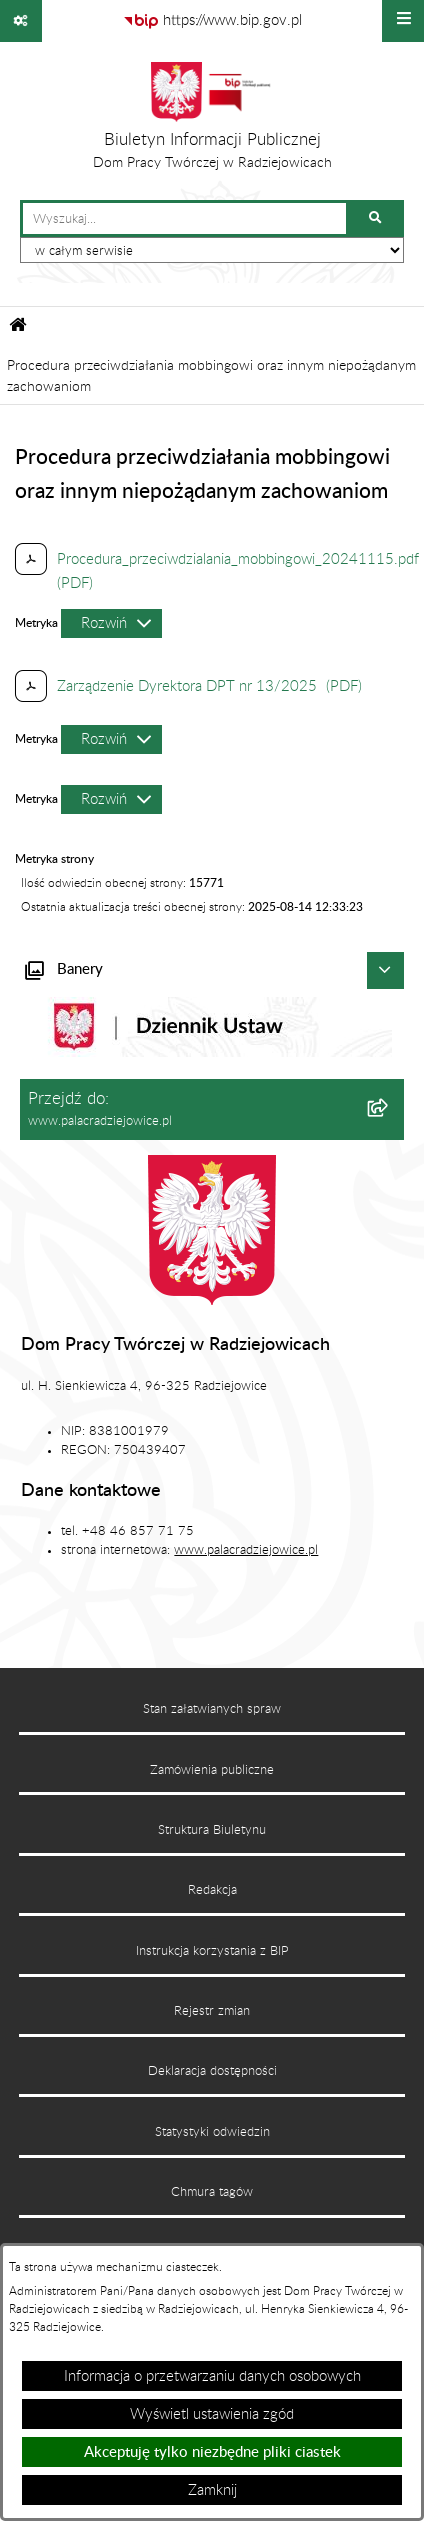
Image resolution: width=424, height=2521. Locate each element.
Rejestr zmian (212, 2011)
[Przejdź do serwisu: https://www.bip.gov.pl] (212, 21)
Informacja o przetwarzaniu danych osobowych (212, 2376)
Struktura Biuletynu (212, 1830)
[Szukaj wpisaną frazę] (376, 219)
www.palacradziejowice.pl (246, 1550)
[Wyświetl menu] (403, 21)
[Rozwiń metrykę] (111, 623)
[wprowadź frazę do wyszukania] (184, 219)
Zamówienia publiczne (212, 1770)
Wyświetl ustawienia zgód (212, 2414)
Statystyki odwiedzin (212, 2132)
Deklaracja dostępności (212, 2071)
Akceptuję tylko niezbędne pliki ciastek (212, 2452)
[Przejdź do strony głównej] (212, 121)
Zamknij (212, 2490)
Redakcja (212, 1890)
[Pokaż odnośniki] (21, 21)
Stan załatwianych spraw (212, 1709)
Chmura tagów (212, 2192)
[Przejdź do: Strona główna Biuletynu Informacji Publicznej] (18, 327)
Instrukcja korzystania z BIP (212, 1951)
